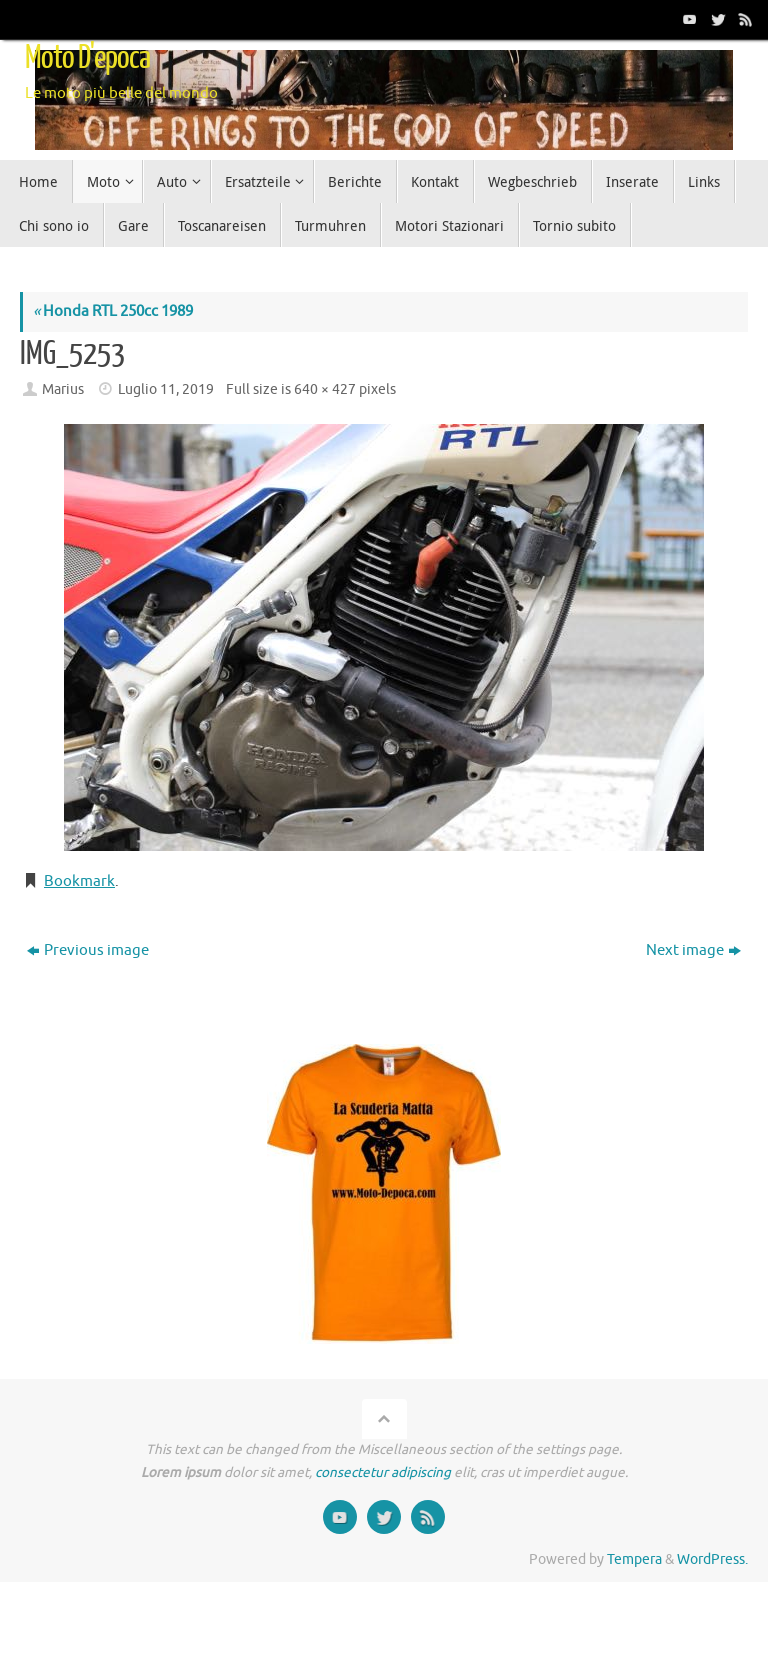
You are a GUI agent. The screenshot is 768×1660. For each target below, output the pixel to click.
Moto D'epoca (87, 58)
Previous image (88, 950)
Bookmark (79, 881)
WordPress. (712, 1559)
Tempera (634, 1559)
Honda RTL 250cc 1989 (113, 311)
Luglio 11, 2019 (166, 389)
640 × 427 (325, 389)
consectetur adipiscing (383, 1472)
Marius (63, 389)
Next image (693, 950)
